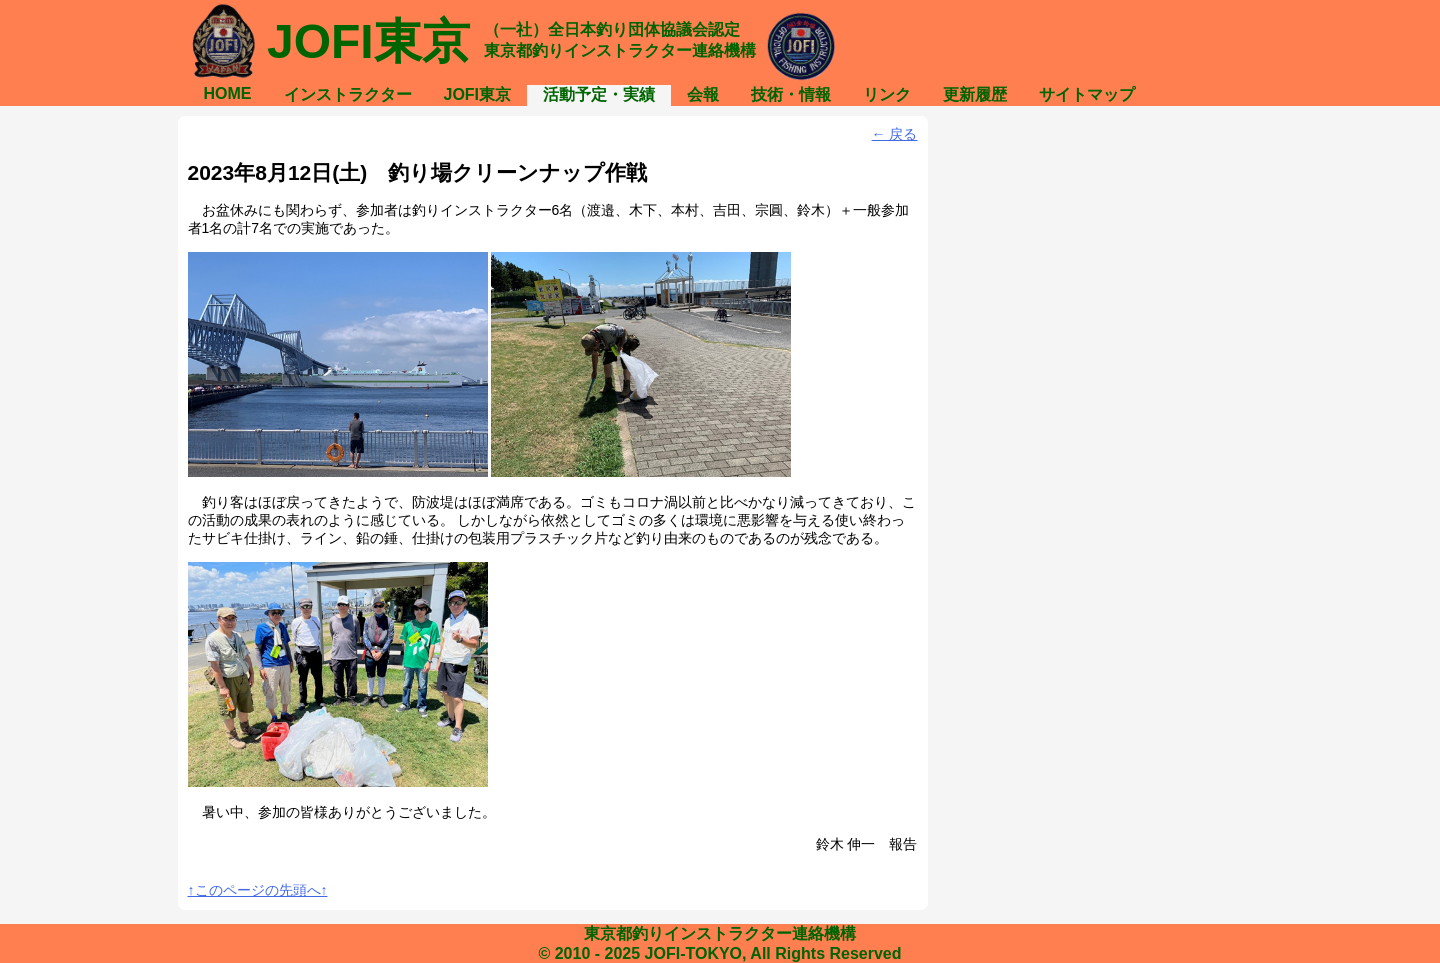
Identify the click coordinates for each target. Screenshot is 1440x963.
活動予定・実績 (599, 94)
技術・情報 (791, 94)
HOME (228, 93)
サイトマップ (1087, 94)
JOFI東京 (478, 94)
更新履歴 (975, 94)
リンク (887, 94)
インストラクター (348, 94)
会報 (703, 94)
